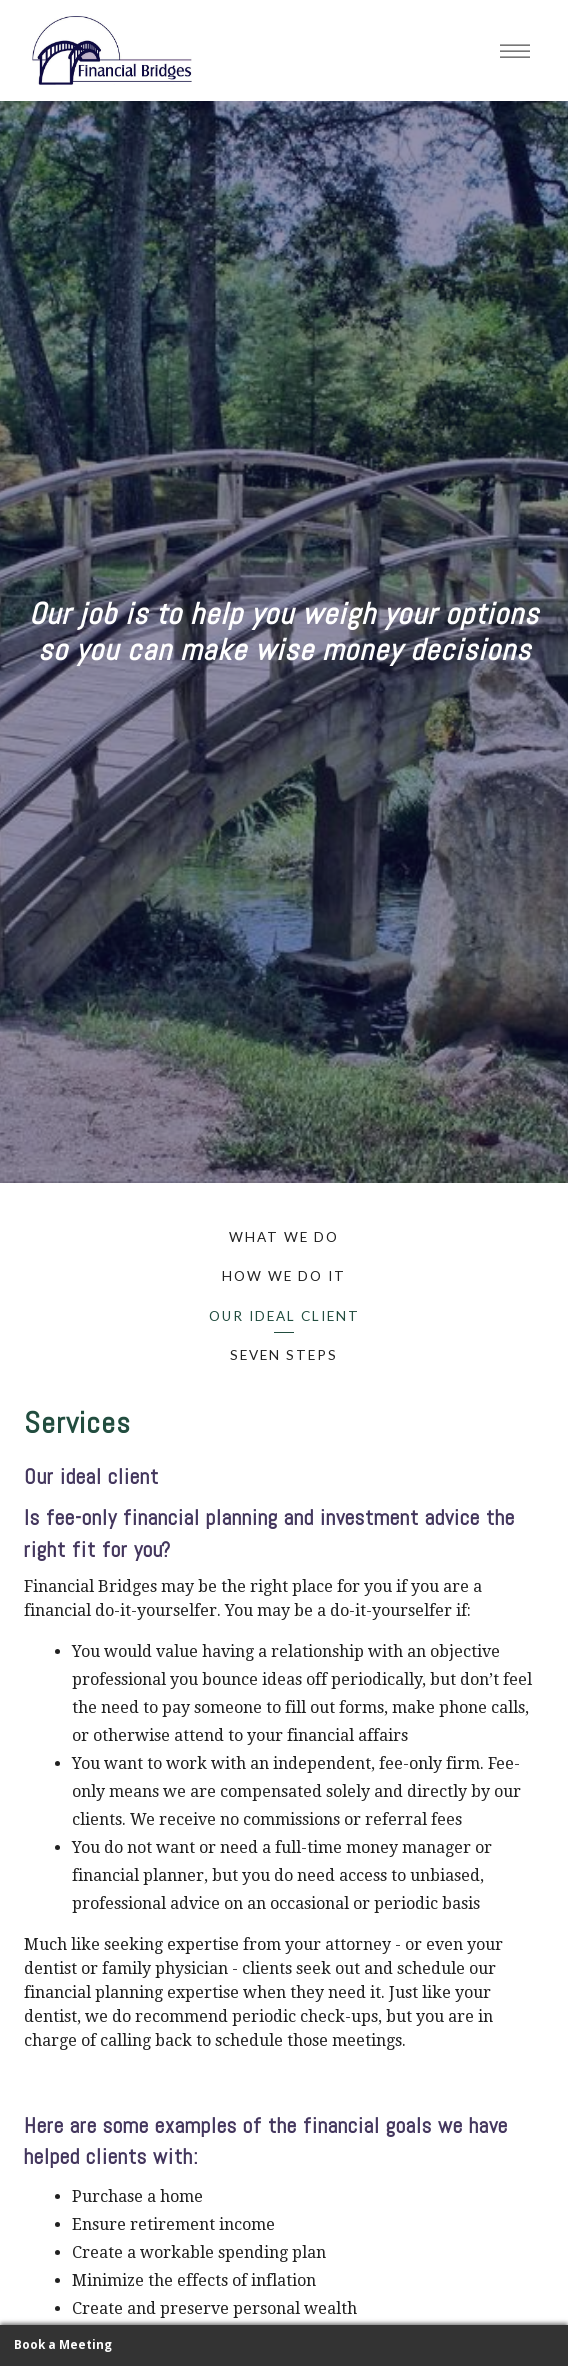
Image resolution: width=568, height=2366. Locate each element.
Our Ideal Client (284, 1316)
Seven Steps (284, 1355)
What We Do (284, 1237)
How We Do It (284, 1276)
